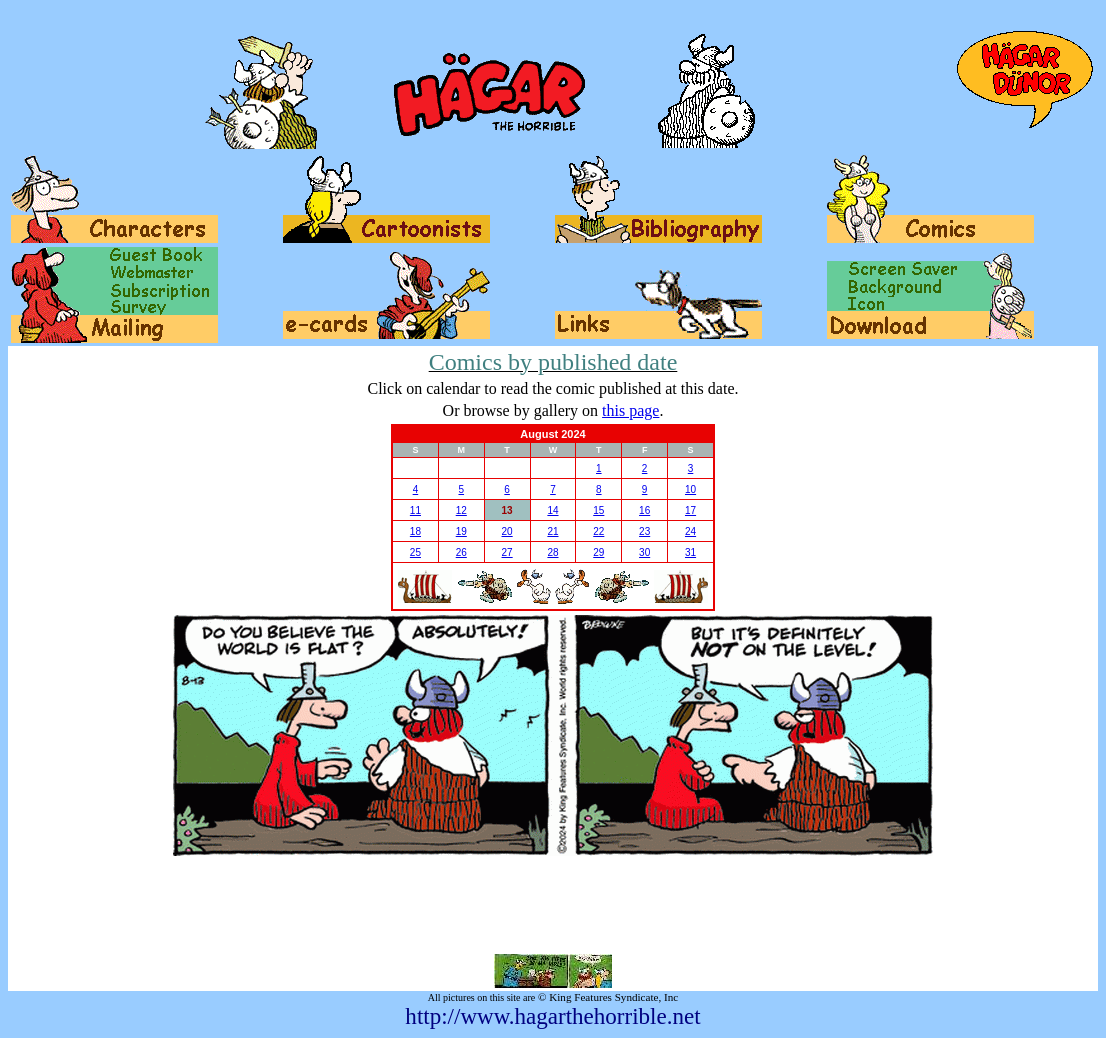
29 (598, 552)
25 (415, 552)
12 (461, 510)
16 (644, 510)
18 (415, 531)
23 (644, 531)
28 (552, 552)
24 (690, 531)
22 (598, 531)
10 (690, 489)
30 (644, 552)
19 (461, 531)
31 (690, 552)
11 (415, 510)
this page (630, 410)
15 (598, 510)
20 (507, 531)
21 (552, 531)
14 (552, 510)
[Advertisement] (553, 905)
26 (461, 552)
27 (507, 552)
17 (690, 510)
